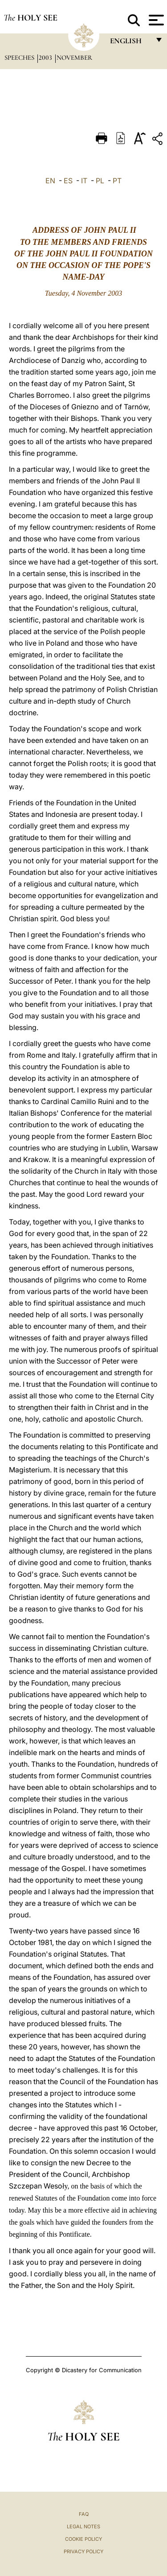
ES (68, 180)
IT (84, 180)
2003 (46, 58)
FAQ (84, 2514)
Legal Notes (83, 2526)
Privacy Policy (83, 2551)
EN (50, 180)
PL (100, 180)
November (74, 58)
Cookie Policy (83, 2539)
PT (117, 180)
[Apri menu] (155, 20)
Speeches (20, 58)
